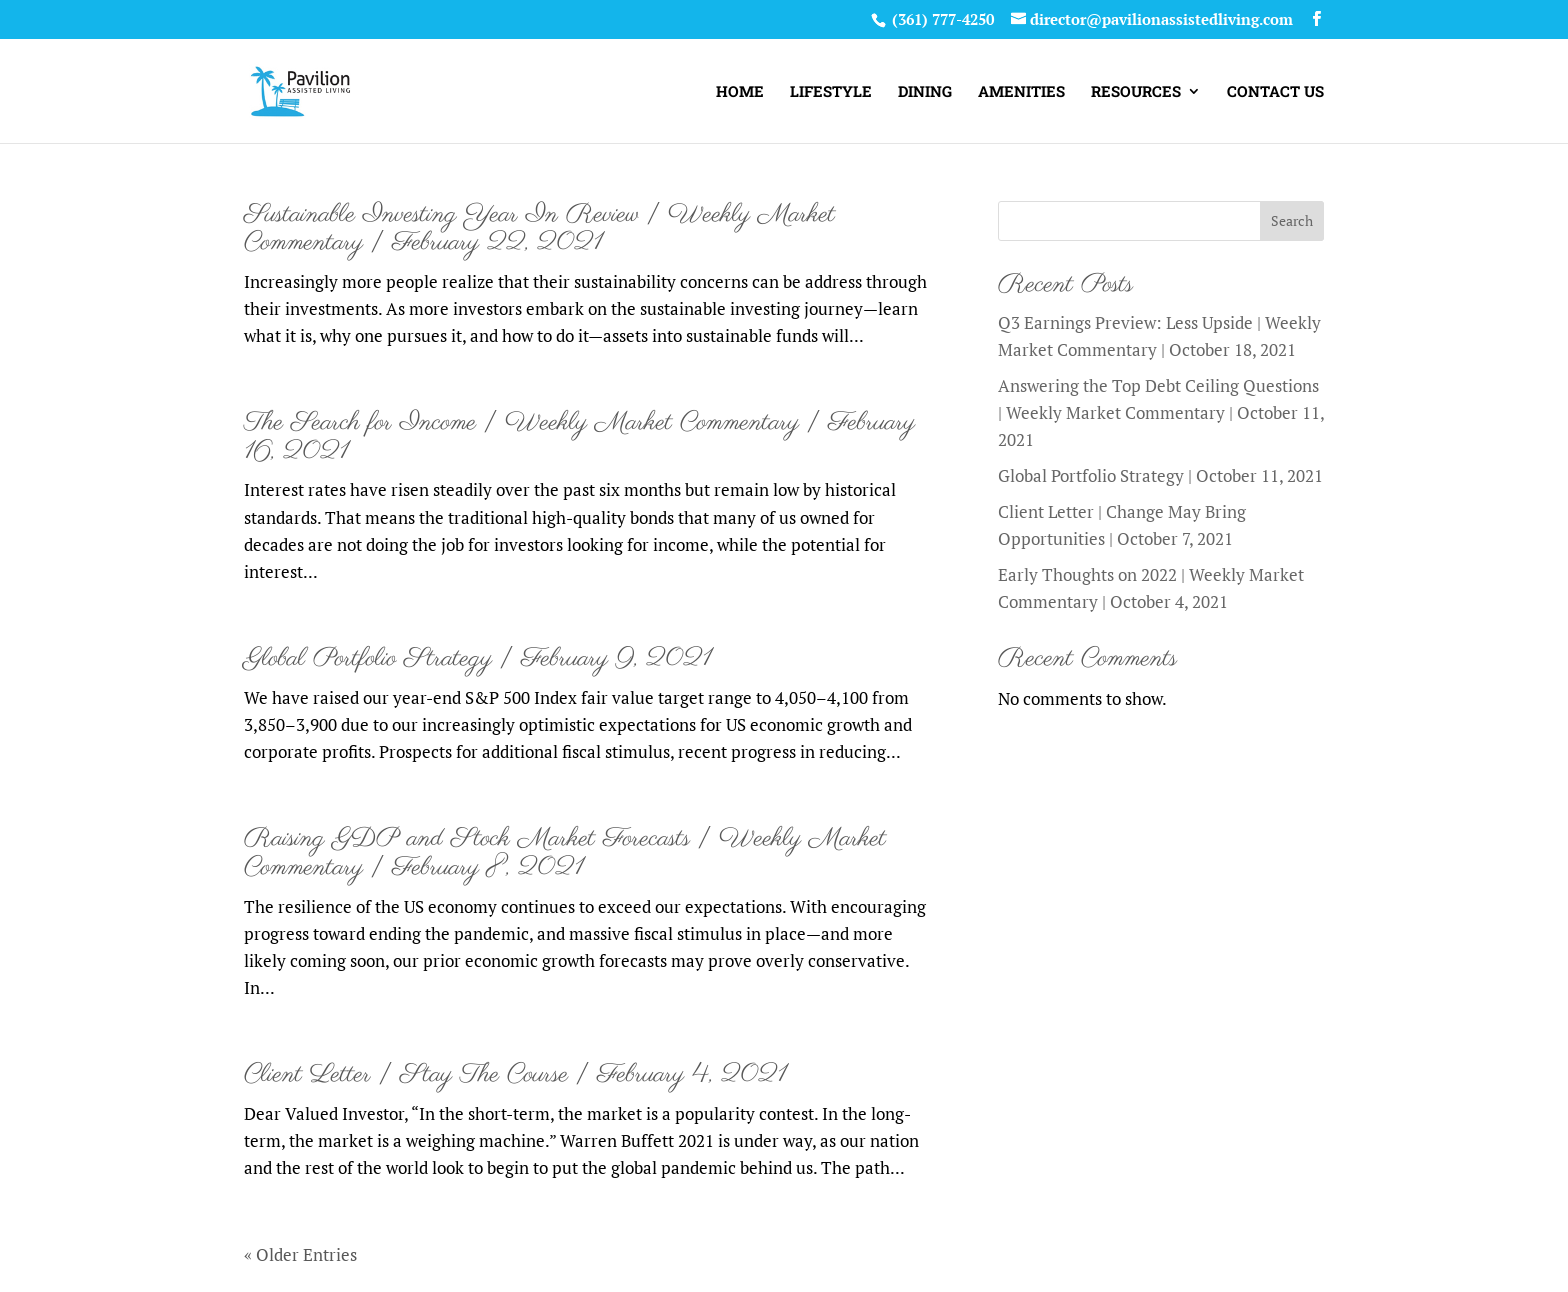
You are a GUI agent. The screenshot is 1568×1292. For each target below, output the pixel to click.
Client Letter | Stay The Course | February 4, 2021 (515, 1075)
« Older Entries (300, 1254)
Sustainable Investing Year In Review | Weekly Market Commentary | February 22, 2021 (539, 229)
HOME (740, 92)
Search (1292, 220)
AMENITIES (1021, 92)
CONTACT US (1275, 92)
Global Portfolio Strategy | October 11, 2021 (1160, 475)
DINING (925, 92)
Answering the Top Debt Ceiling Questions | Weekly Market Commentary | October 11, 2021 (1161, 412)
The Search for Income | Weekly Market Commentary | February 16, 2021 (579, 437)
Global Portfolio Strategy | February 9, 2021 (478, 659)
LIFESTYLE (831, 92)
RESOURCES (1136, 92)
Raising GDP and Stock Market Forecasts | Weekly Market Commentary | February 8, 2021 (565, 853)
